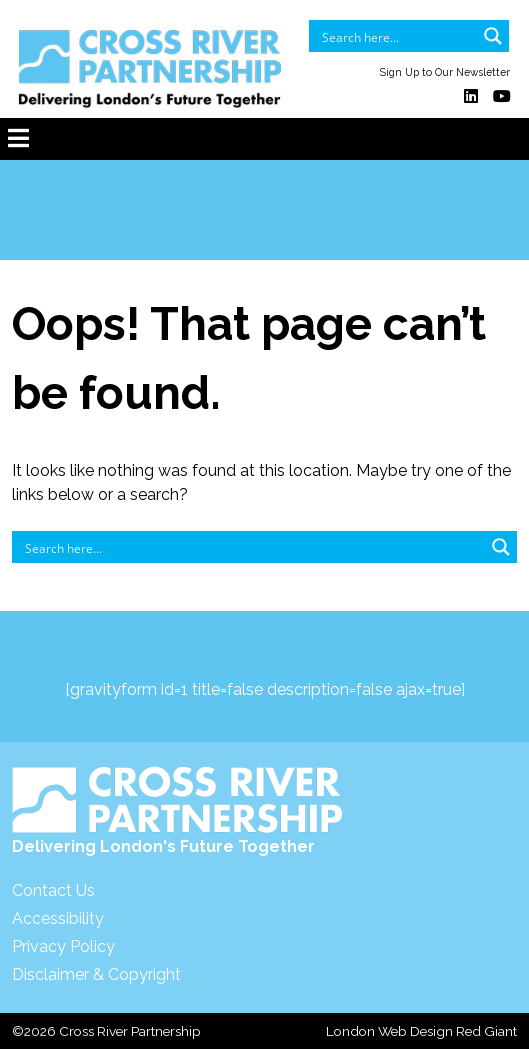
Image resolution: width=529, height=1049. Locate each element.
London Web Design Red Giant (421, 1031)
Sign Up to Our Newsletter (445, 72)
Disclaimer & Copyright (96, 974)
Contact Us (53, 890)
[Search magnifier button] (493, 36)
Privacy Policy (63, 946)
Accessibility (58, 918)
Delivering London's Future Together (177, 811)
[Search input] (396, 36)
